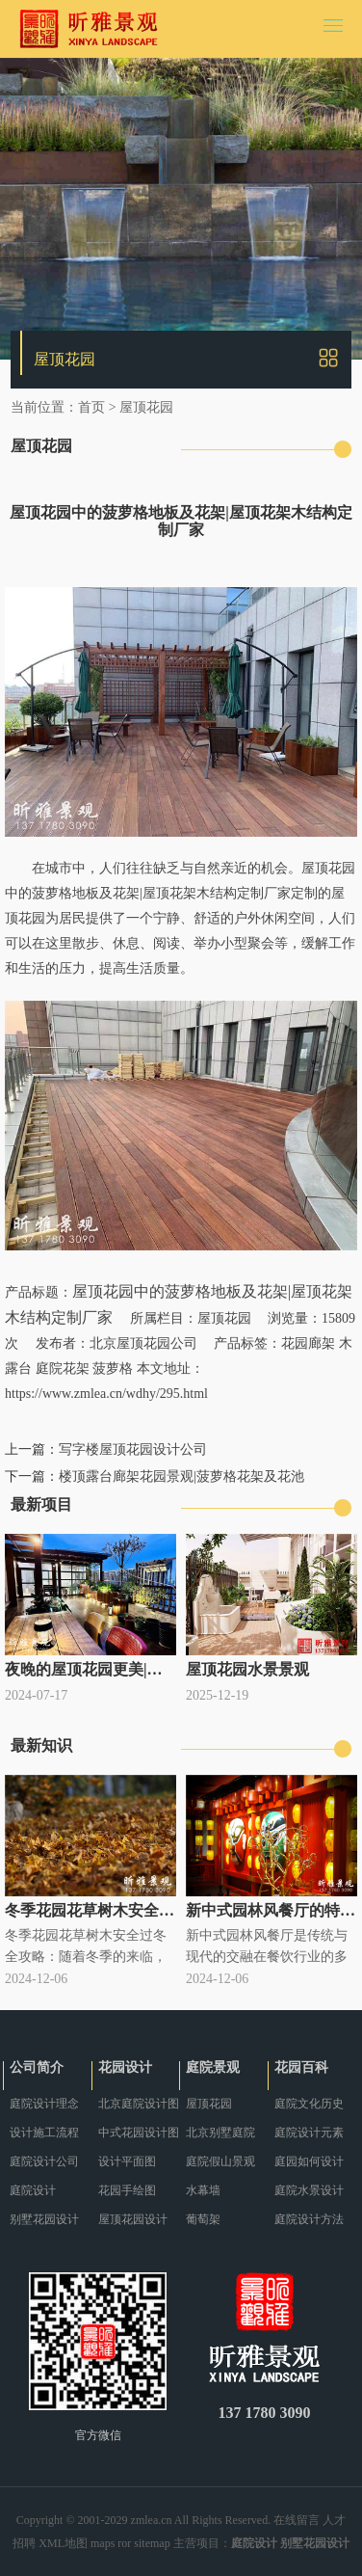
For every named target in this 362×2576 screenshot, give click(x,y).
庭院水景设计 (309, 2190)
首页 (91, 407)
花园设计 (125, 2067)
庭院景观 (213, 2067)
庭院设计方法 (309, 2219)
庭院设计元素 (309, 2132)
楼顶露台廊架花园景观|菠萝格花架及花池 (181, 1476)
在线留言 (296, 2520)
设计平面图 (127, 2161)
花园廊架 (308, 1343)
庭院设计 (33, 2190)
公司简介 (37, 2067)
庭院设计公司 (44, 2161)
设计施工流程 (44, 2132)
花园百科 (301, 2067)
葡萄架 (203, 2219)
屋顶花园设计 (133, 2219)
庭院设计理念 (44, 2103)
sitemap (151, 2543)
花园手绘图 (127, 2190)
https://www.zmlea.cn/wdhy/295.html (106, 1393)
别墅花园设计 (44, 2219)
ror (124, 2543)
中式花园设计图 (138, 2132)
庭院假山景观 (220, 2161)
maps (102, 2543)
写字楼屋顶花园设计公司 (133, 1449)
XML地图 (63, 2543)
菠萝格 (112, 1368)
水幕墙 (203, 2190)
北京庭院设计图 (138, 2103)
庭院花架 (63, 1368)
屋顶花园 (146, 407)
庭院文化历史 (309, 2103)
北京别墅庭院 (220, 2132)
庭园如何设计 (309, 2161)
